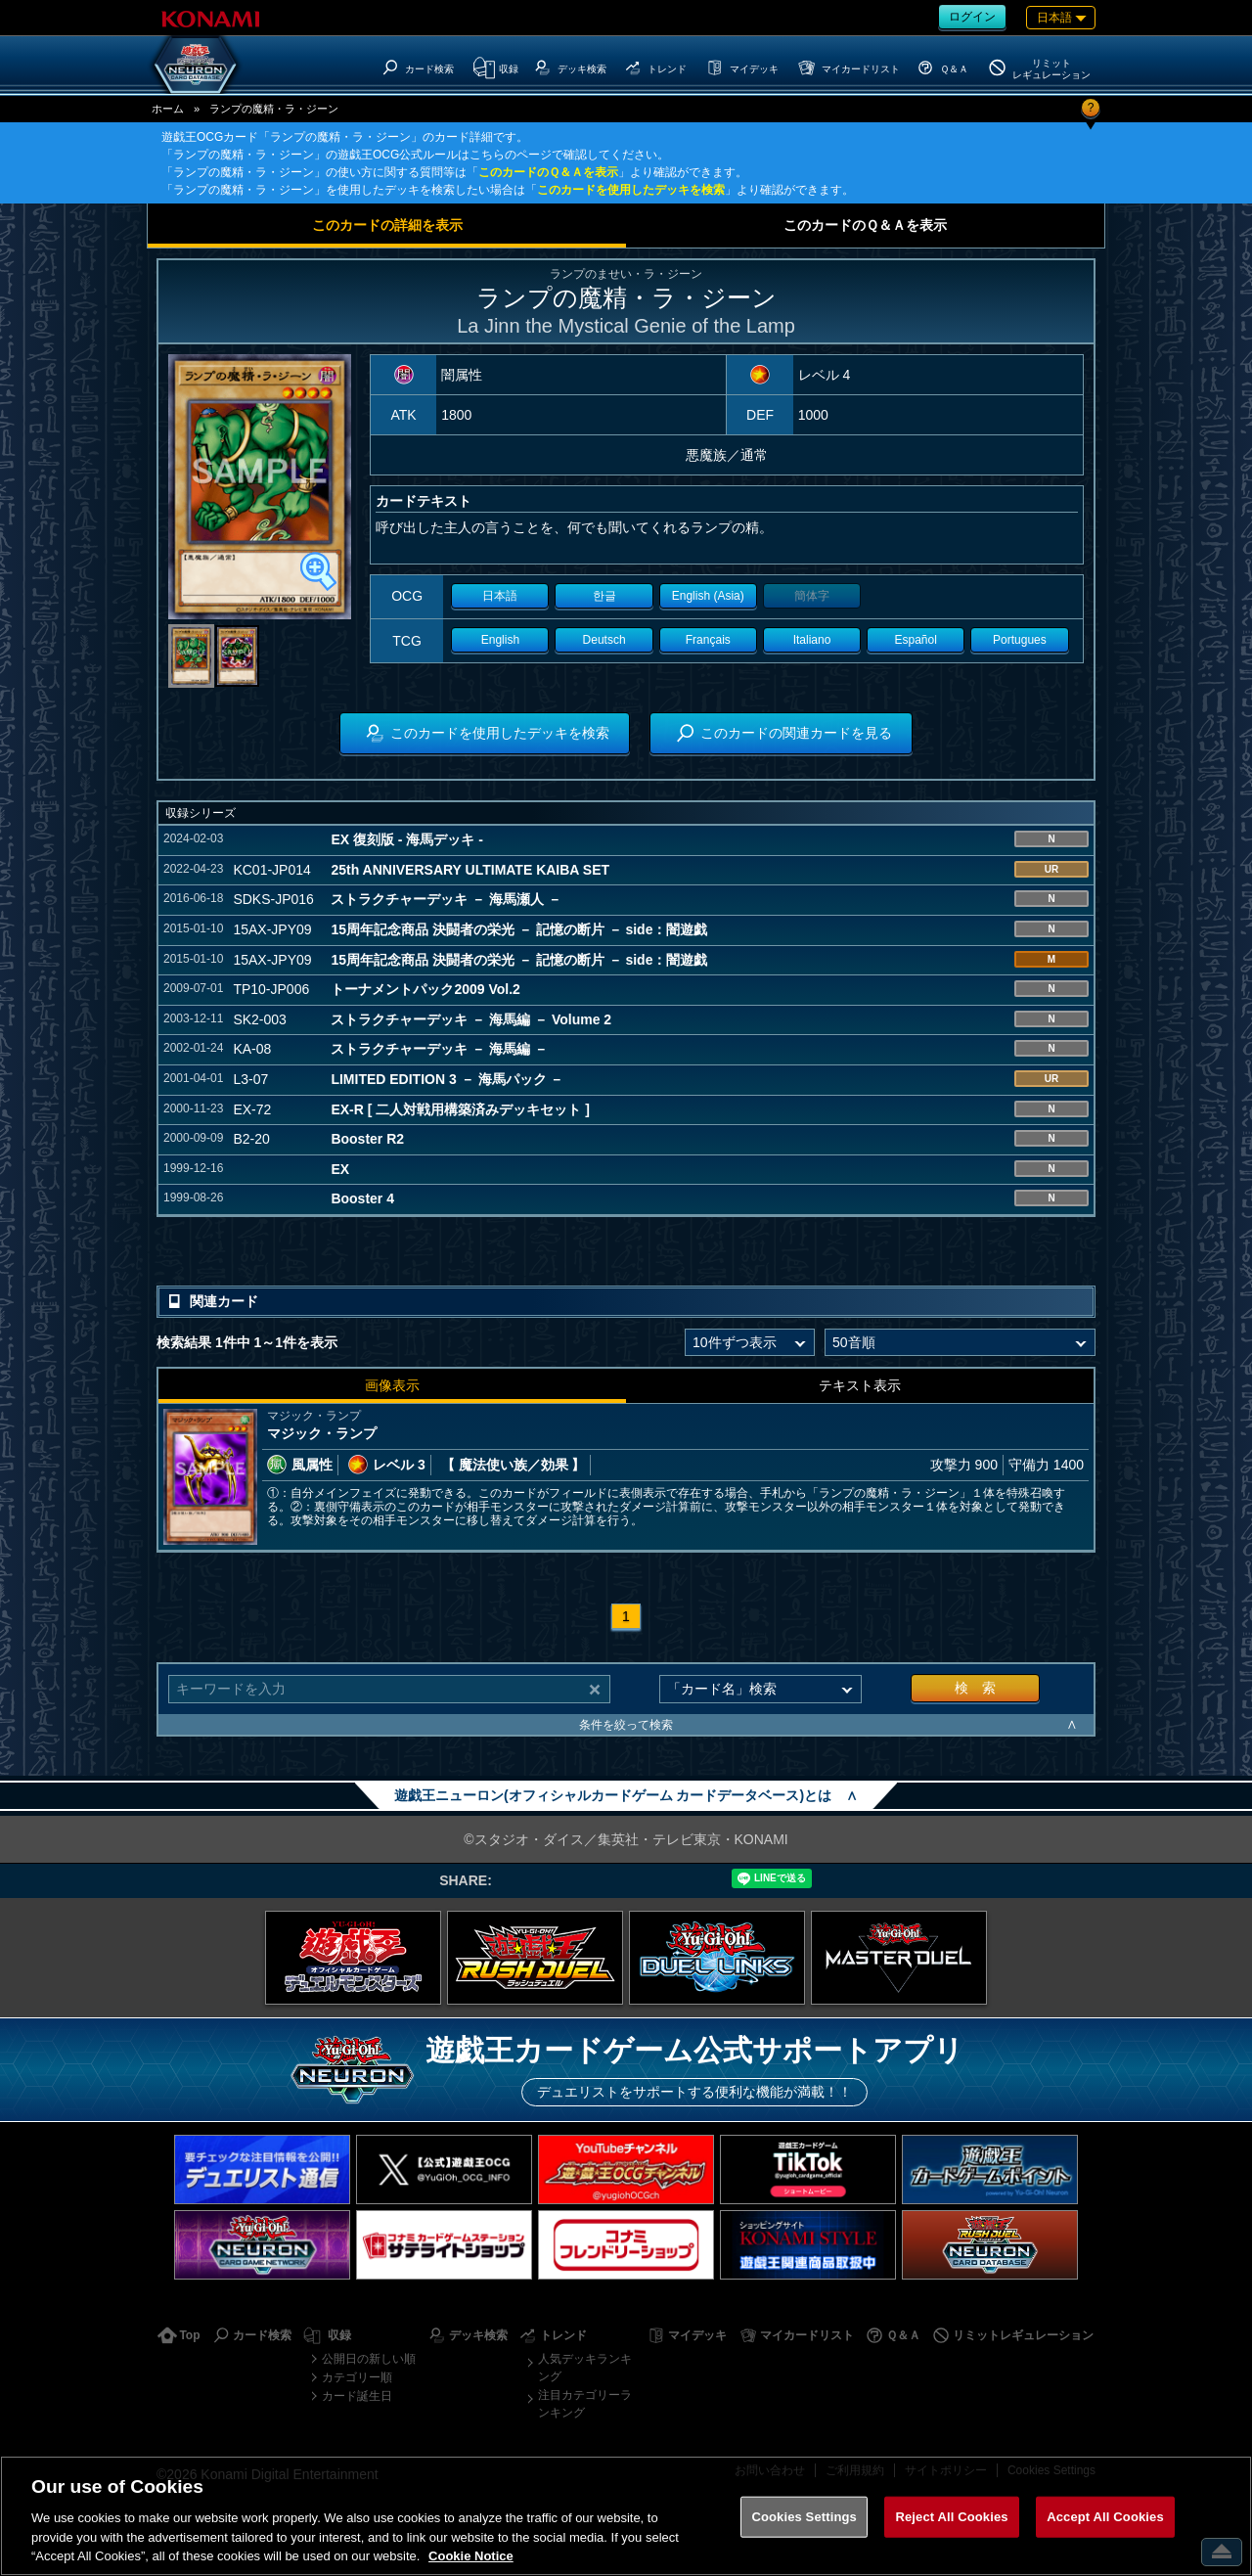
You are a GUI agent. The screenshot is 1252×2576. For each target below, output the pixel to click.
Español (916, 640)
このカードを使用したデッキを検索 (631, 190)
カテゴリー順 (357, 2377)
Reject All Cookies (951, 2516)
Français (708, 640)
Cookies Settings (804, 2516)
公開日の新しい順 (369, 2359)
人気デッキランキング (585, 2367)
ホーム (168, 108)
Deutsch (604, 640)
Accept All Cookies (1105, 2516)
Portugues (1020, 640)
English (500, 640)
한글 (604, 596)
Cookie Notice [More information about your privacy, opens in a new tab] (471, 2556)
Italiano (812, 640)
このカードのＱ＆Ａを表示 (548, 172)
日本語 (499, 596)
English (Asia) (708, 596)
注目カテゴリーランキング (585, 2403)
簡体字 (811, 596)
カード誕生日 (357, 2396)
